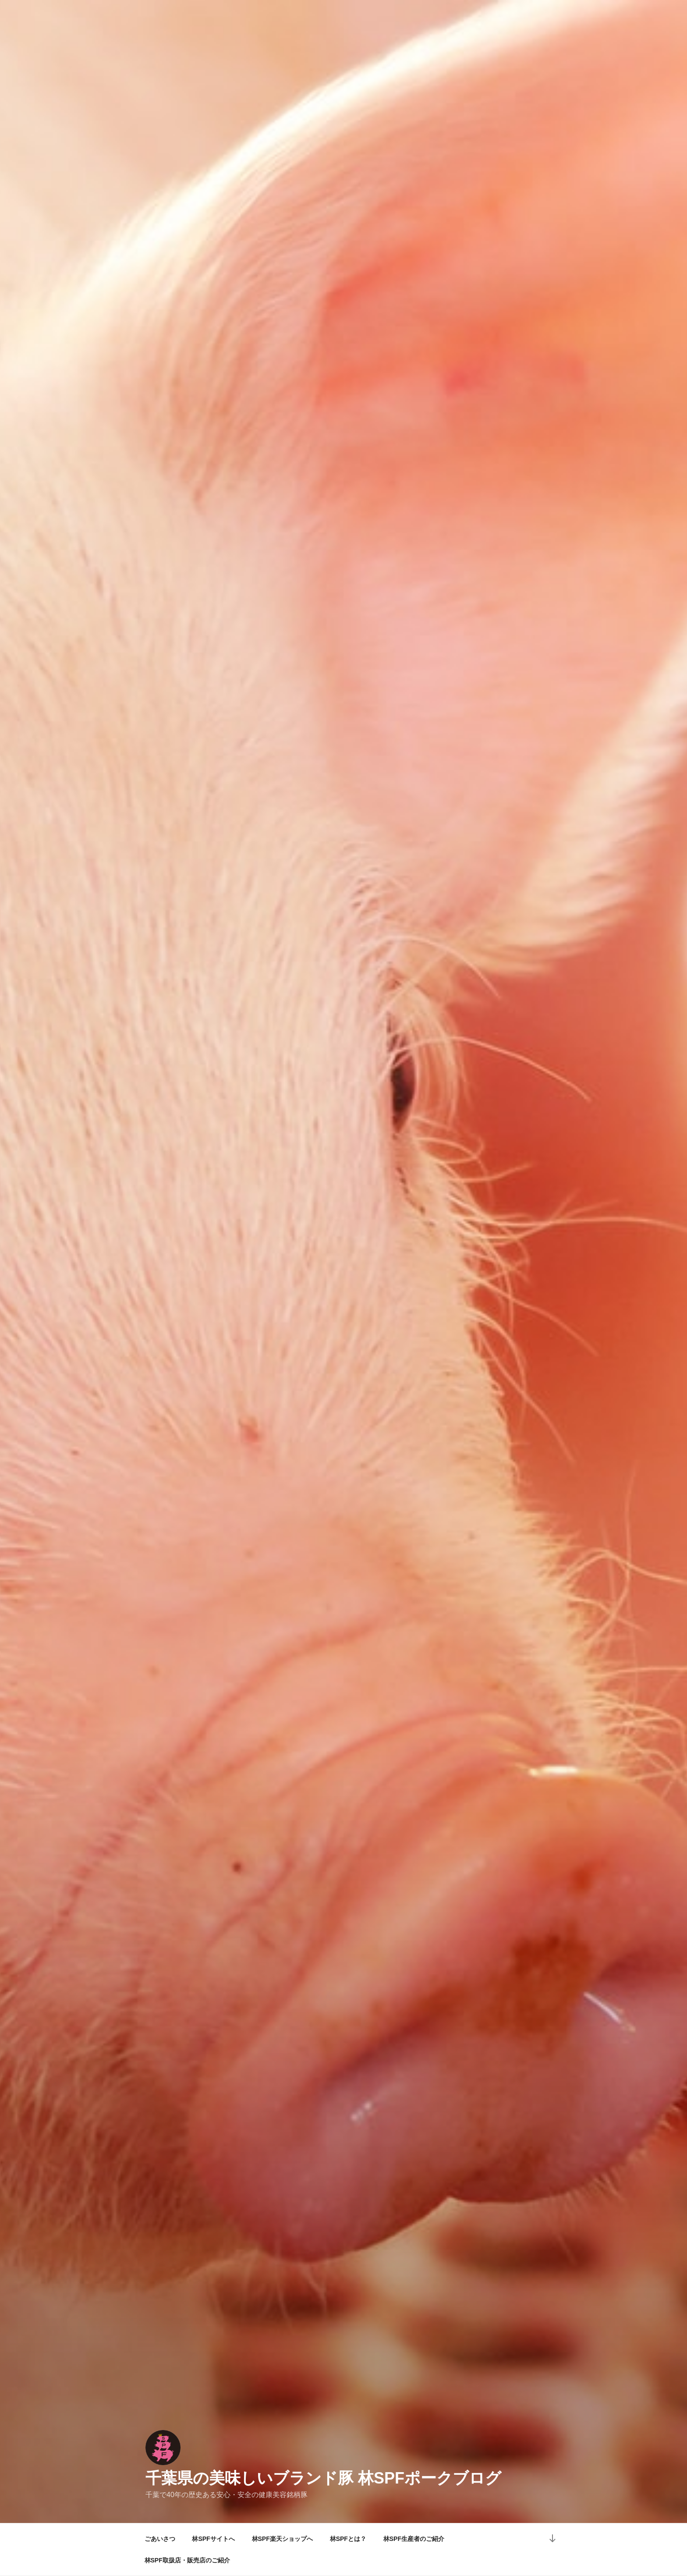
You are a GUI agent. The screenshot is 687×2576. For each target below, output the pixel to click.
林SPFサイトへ (213, 2538)
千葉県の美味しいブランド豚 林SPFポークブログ (323, 2478)
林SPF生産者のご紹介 (413, 2538)
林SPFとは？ (348, 2538)
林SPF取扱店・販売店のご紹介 (187, 2560)
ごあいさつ (160, 2538)
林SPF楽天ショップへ (282, 2538)
